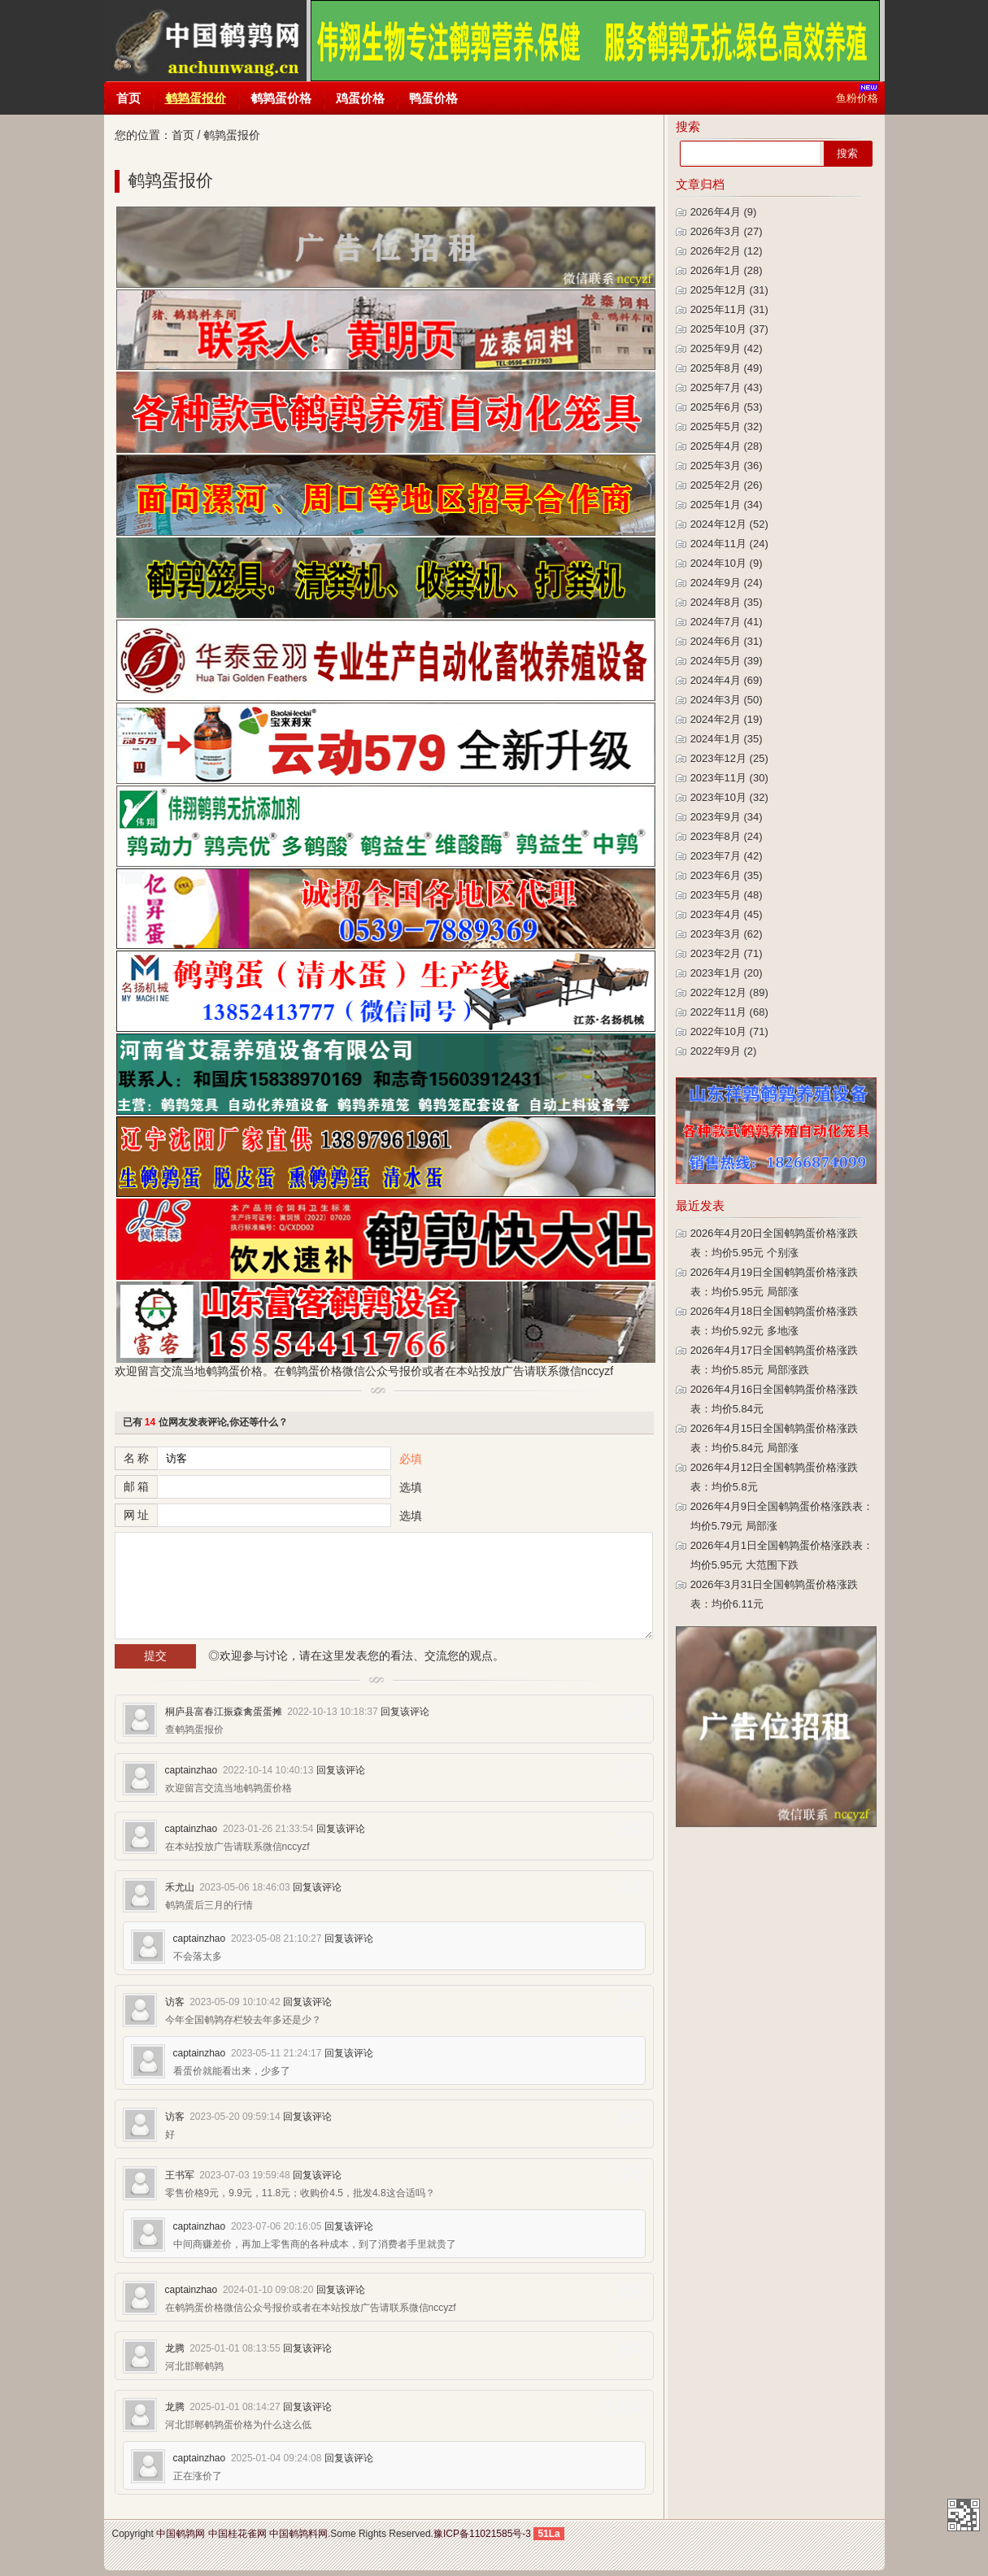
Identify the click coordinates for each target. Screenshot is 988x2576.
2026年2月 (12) (726, 251)
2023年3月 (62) (726, 934)
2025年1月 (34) (726, 504)
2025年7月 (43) (726, 387)
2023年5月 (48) (726, 895)
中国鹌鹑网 (205, 40)
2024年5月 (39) (726, 661)
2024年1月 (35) (726, 739)
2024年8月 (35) (726, 602)
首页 (128, 98)
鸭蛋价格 (433, 98)
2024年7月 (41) (726, 622)
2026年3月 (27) (726, 231)
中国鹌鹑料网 (298, 2533)
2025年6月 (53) (726, 407)
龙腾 (175, 2348)
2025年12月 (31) (729, 290)
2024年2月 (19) (726, 719)
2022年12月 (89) (729, 992)
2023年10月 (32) (729, 797)
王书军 (179, 2175)
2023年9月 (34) (726, 817)
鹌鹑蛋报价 (195, 98)
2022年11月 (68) (729, 1012)
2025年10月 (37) (729, 329)
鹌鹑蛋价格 (280, 98)
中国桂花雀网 (237, 2533)
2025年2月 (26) (726, 485)
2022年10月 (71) (729, 1031)
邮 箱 (137, 1486)
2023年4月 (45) (726, 914)
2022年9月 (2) (723, 1051)
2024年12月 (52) (729, 524)
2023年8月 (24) (726, 836)
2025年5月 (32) (726, 426)
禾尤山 (179, 1887)
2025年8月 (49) (726, 368)
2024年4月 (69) (726, 680)
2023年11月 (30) (729, 778)
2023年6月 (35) (726, 875)
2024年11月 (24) (729, 543)
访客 (175, 2002)
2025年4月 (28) (726, 446)
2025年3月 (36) (726, 465)
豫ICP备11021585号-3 (482, 2533)
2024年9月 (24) (726, 583)
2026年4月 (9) (723, 212)
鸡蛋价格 (360, 98)
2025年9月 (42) (726, 348)
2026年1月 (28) (726, 270)
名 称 (137, 1457)
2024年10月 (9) (726, 563)
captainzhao (191, 1770)
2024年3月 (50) (726, 700)
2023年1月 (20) (726, 973)
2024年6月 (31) (726, 641)
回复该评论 (405, 1711)
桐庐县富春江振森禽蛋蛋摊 (223, 1711)
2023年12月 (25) (729, 758)
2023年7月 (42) (726, 856)
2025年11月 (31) (729, 309)
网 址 (137, 1514)
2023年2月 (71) (726, 953)
